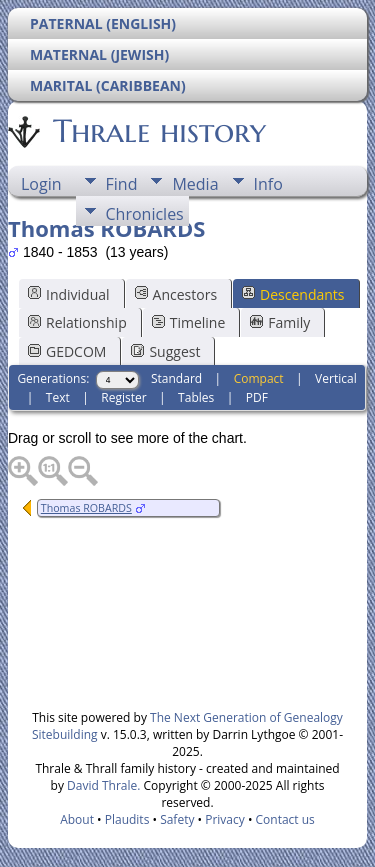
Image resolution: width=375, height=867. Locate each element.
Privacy (225, 819)
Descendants (293, 294)
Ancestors (176, 294)
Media (195, 184)
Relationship (77, 322)
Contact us (285, 819)
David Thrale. (102, 785)
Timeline (189, 322)
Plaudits (127, 819)
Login (41, 184)
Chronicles (145, 214)
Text (58, 397)
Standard (176, 378)
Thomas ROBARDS (86, 508)
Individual (69, 294)
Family (280, 322)
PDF (257, 397)
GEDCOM (67, 351)
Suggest (165, 351)
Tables (196, 397)
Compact (259, 378)
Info (268, 184)
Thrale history (158, 131)
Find (122, 184)
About (77, 819)
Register (123, 397)
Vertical (336, 378)
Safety (177, 819)
